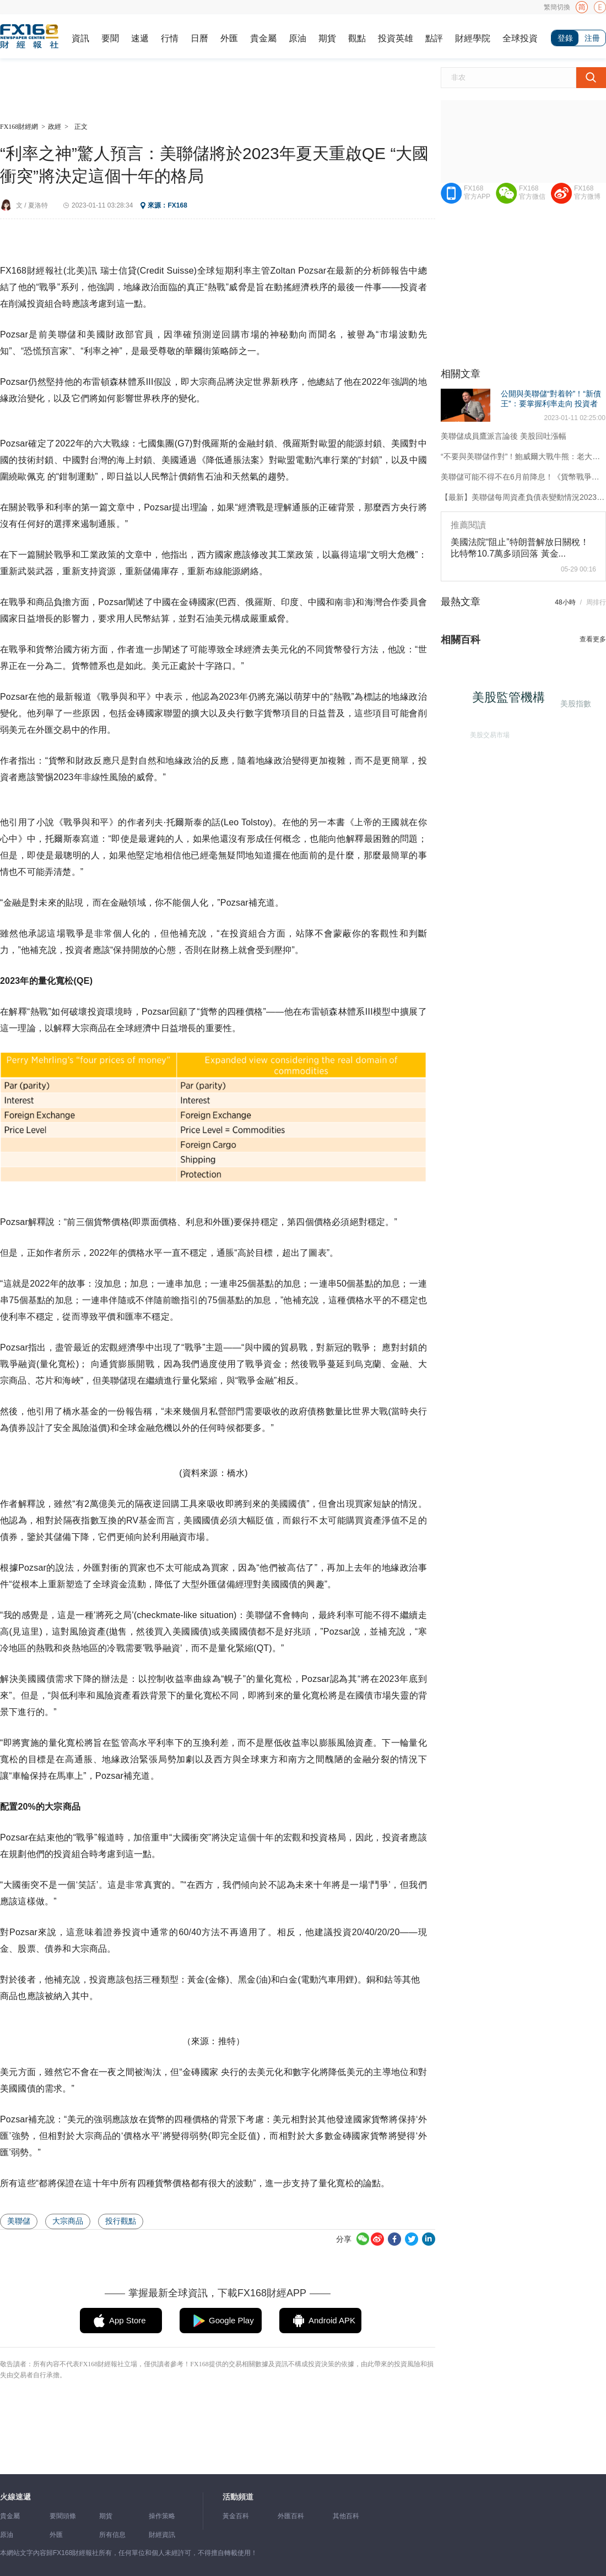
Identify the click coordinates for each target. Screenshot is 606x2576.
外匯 (229, 38)
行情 (169, 38)
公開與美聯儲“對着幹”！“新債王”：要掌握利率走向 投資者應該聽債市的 (551, 403)
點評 (434, 38)
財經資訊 (162, 2535)
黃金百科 (236, 2516)
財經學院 (472, 38)
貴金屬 (263, 38)
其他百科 (346, 2516)
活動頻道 (238, 2497)
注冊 (592, 38)
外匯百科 (291, 2516)
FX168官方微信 (532, 192)
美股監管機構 (512, 701)
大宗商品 (67, 2220)
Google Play (231, 2320)
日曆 (199, 38)
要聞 (110, 38)
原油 (297, 38)
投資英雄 (395, 38)
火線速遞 (15, 2497)
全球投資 (520, 38)
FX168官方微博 (587, 192)
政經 (54, 126)
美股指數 (574, 703)
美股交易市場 (487, 732)
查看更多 (593, 639)
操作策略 (162, 2516)
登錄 (565, 38)
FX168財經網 (19, 126)
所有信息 (112, 2535)
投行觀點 (120, 2220)
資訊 (80, 38)
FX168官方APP (477, 192)
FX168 (177, 205)
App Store (127, 2320)
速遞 (140, 38)
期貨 (327, 38)
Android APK (332, 2320)
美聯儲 (18, 2220)
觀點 (357, 38)
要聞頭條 (63, 2516)
